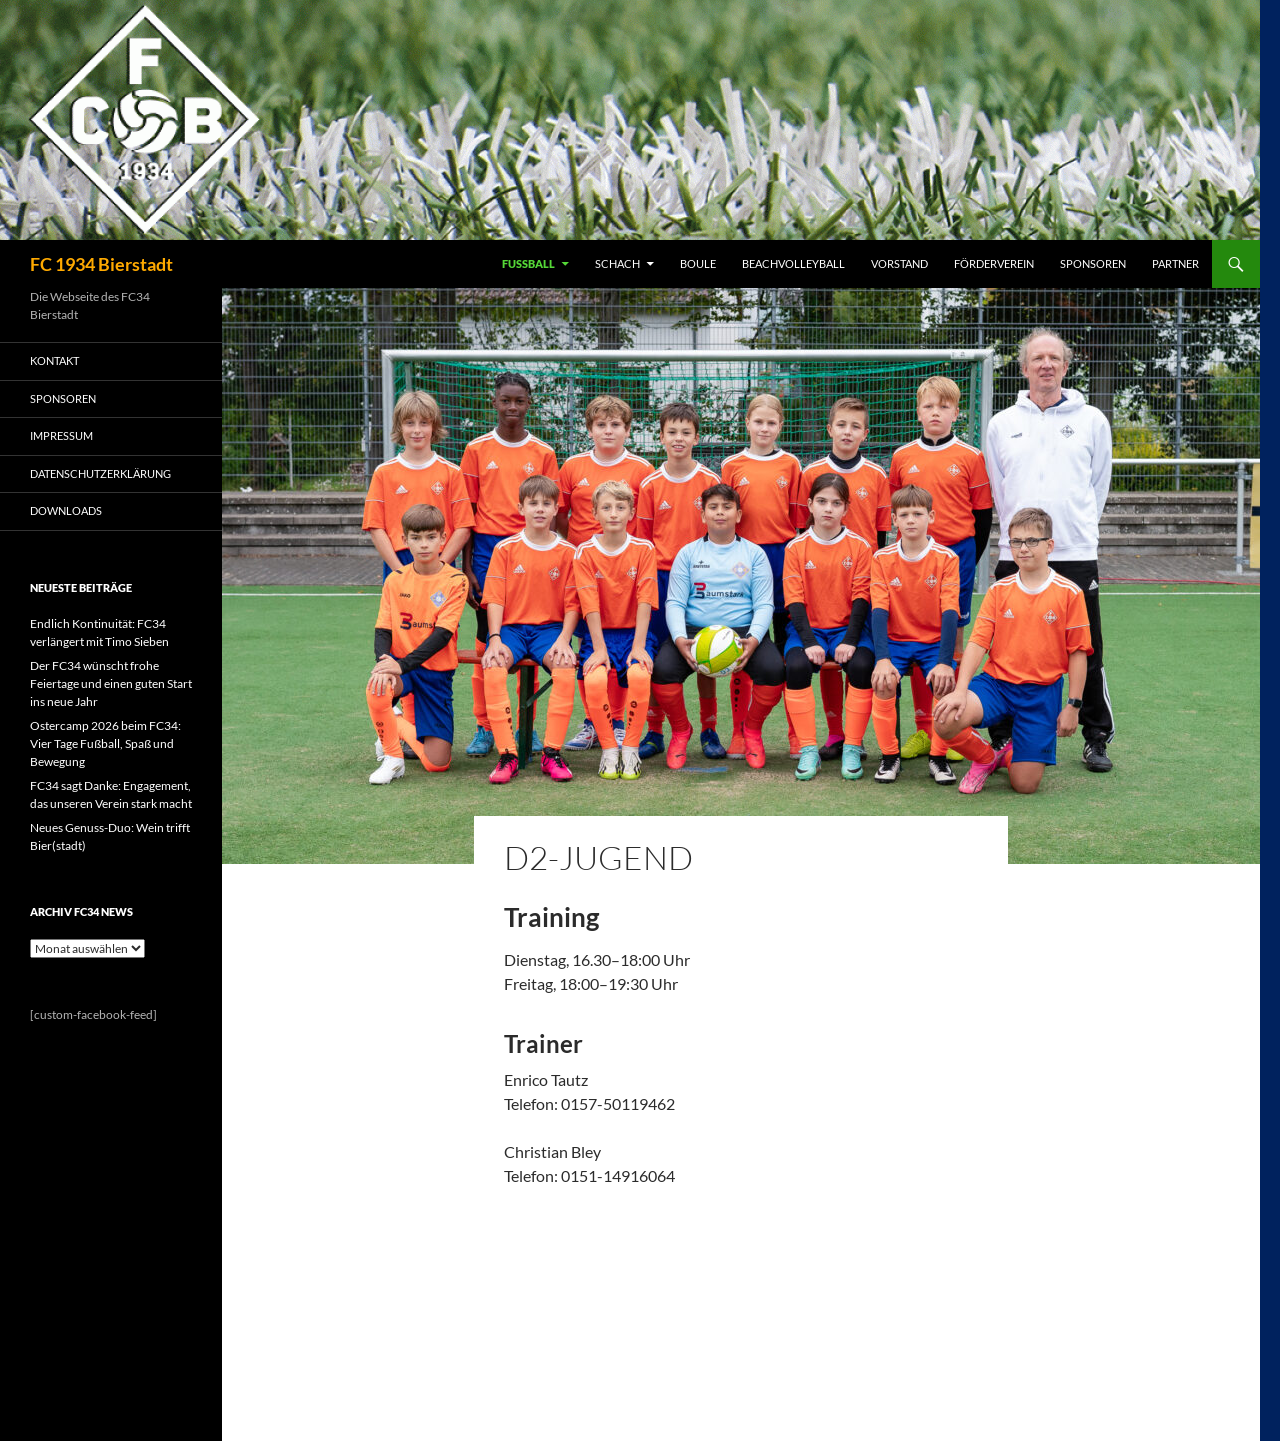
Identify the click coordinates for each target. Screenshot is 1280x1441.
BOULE (698, 263)
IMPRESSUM (61, 435)
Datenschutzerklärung (100, 473)
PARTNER (1175, 263)
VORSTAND (899, 263)
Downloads (66, 510)
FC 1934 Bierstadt (101, 264)
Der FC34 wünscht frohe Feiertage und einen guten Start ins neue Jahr (111, 683)
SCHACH (617, 263)
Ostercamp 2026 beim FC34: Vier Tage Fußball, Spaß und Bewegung (105, 743)
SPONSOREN (1093, 263)
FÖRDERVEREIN (994, 263)
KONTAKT (54, 360)
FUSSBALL (528, 263)
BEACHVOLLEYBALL (793, 263)
